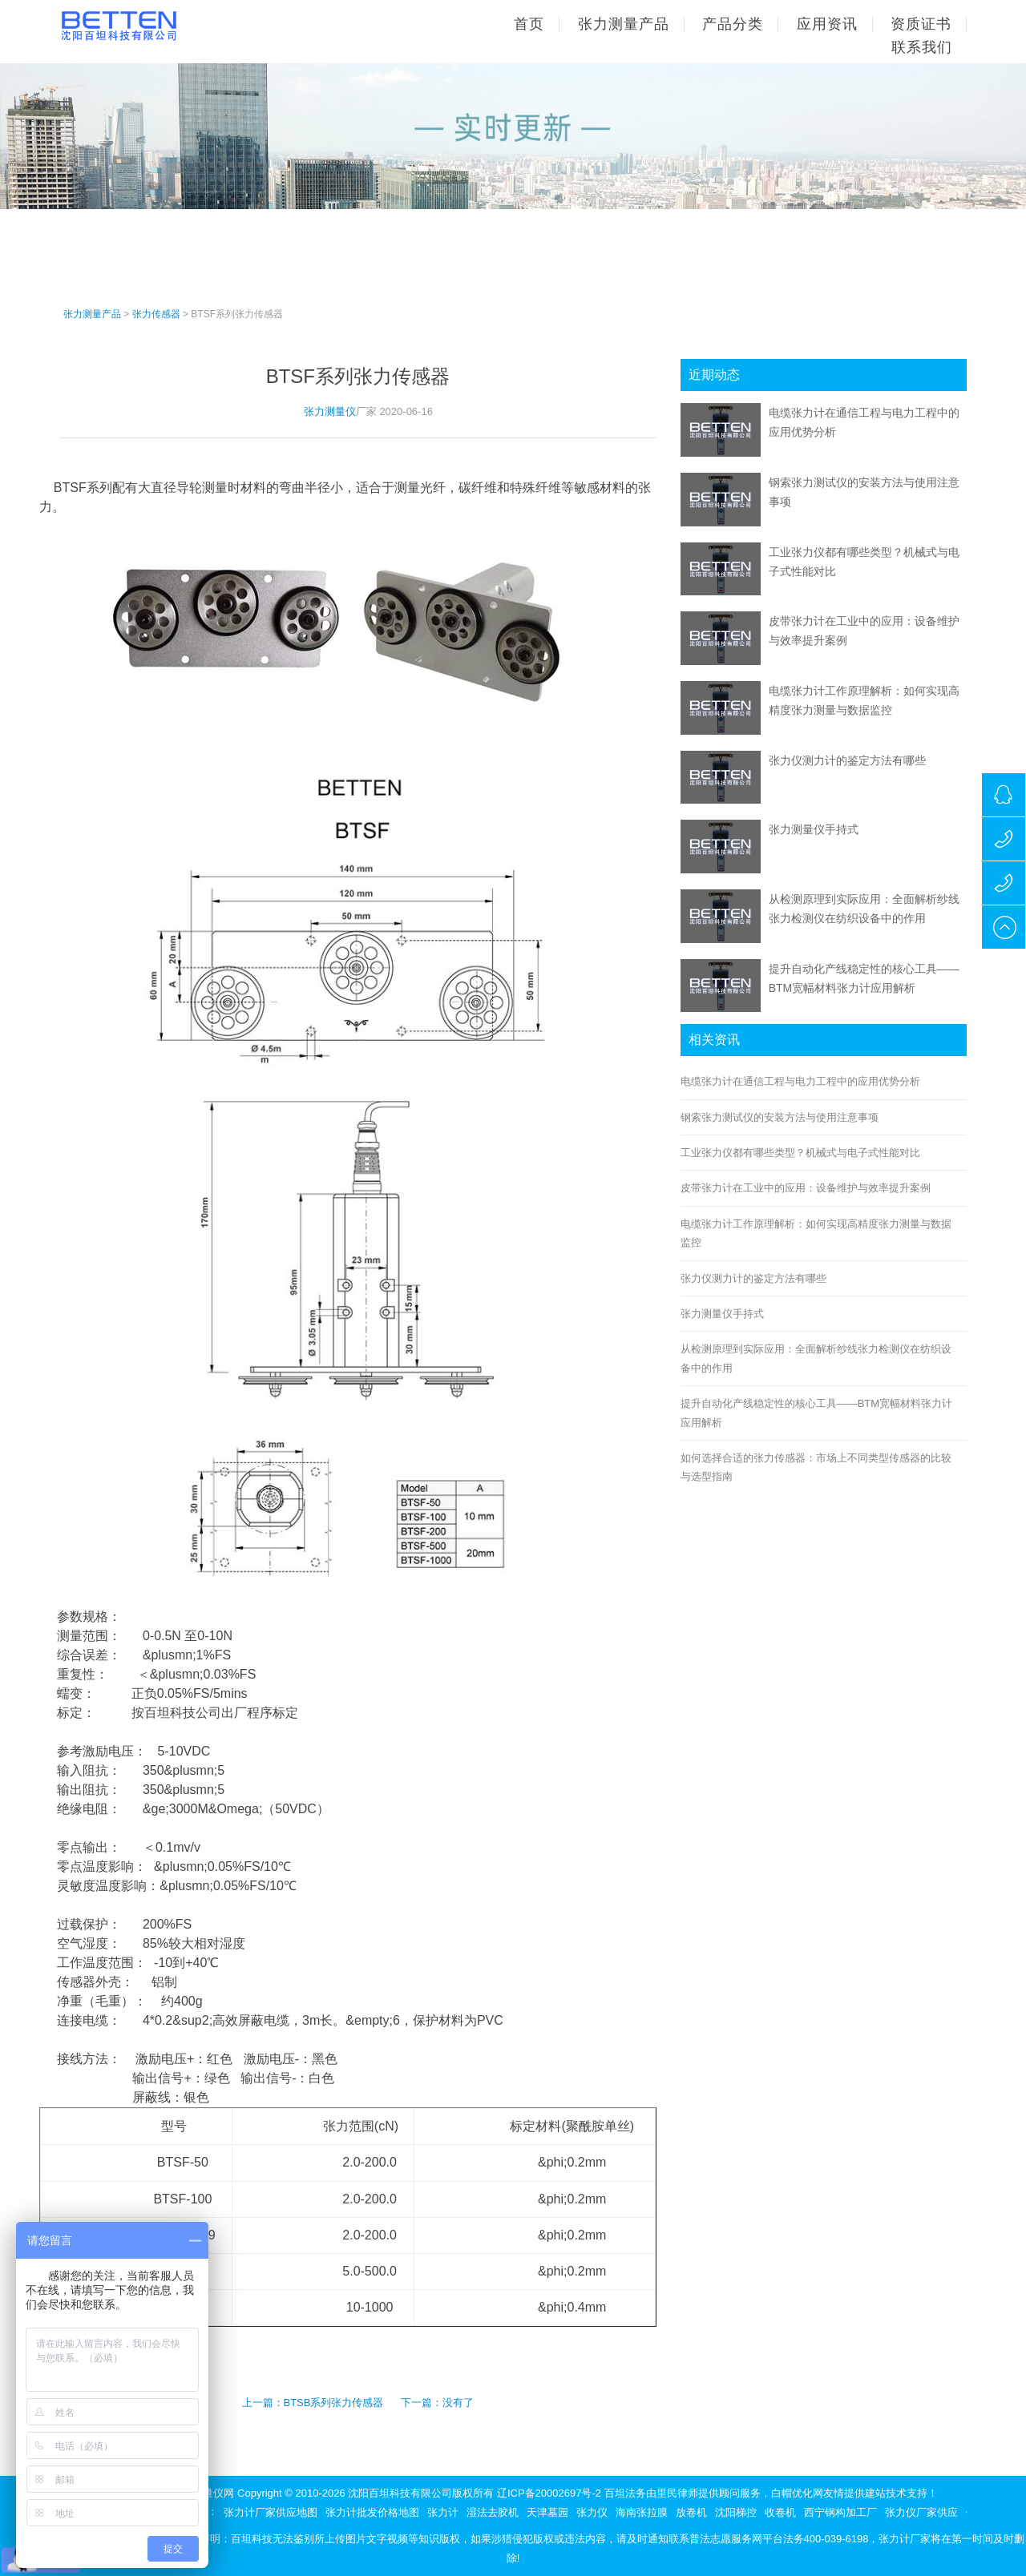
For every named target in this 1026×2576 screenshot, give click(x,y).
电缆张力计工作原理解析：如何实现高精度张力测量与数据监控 (816, 1233)
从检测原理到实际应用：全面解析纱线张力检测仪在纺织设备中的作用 (816, 1358)
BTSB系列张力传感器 (334, 2403)
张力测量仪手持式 (813, 829)
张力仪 (592, 2512)
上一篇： (263, 2403)
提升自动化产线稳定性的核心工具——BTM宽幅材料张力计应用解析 (816, 1412)
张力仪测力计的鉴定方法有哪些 (847, 760)
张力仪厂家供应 (921, 2512)
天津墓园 (547, 2512)
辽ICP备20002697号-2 (549, 2493)
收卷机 (780, 2512)
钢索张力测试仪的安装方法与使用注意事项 (780, 1117)
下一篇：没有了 (437, 2403)
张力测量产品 (92, 314)
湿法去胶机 (493, 2512)
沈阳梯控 (736, 2512)
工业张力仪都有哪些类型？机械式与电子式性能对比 (800, 1153)
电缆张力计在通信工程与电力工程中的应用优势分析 (800, 1081)
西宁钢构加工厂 (840, 2512)
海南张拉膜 (642, 2512)
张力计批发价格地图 (372, 2512)
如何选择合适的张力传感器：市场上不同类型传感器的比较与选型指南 (816, 1467)
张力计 (442, 2512)
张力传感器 (156, 314)
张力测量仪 (330, 411)
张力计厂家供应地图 (270, 2512)
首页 (529, 24)
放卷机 (691, 2512)
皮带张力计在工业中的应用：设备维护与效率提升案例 (806, 1188)
